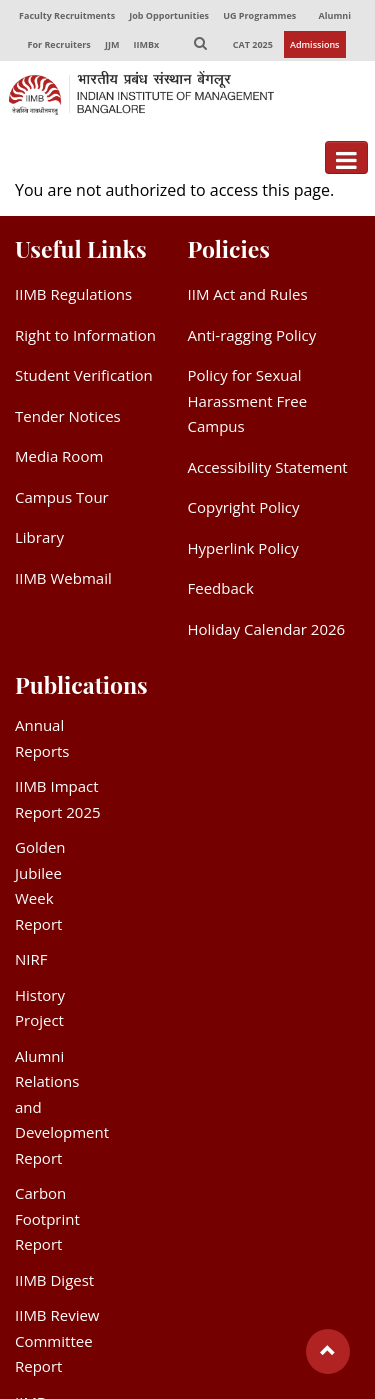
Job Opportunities (169, 15)
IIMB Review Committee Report (57, 1340)
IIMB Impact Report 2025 (58, 799)
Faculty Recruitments (67, 15)
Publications (81, 684)
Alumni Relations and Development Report (62, 1107)
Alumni (335, 15)
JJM (112, 44)
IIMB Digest (54, 1280)
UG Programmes (259, 15)
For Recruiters (58, 44)
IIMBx (147, 44)
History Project (40, 1008)
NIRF (31, 959)
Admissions (315, 44)
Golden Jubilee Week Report (40, 885)
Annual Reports (42, 738)
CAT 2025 (253, 44)
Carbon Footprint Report (47, 1218)
